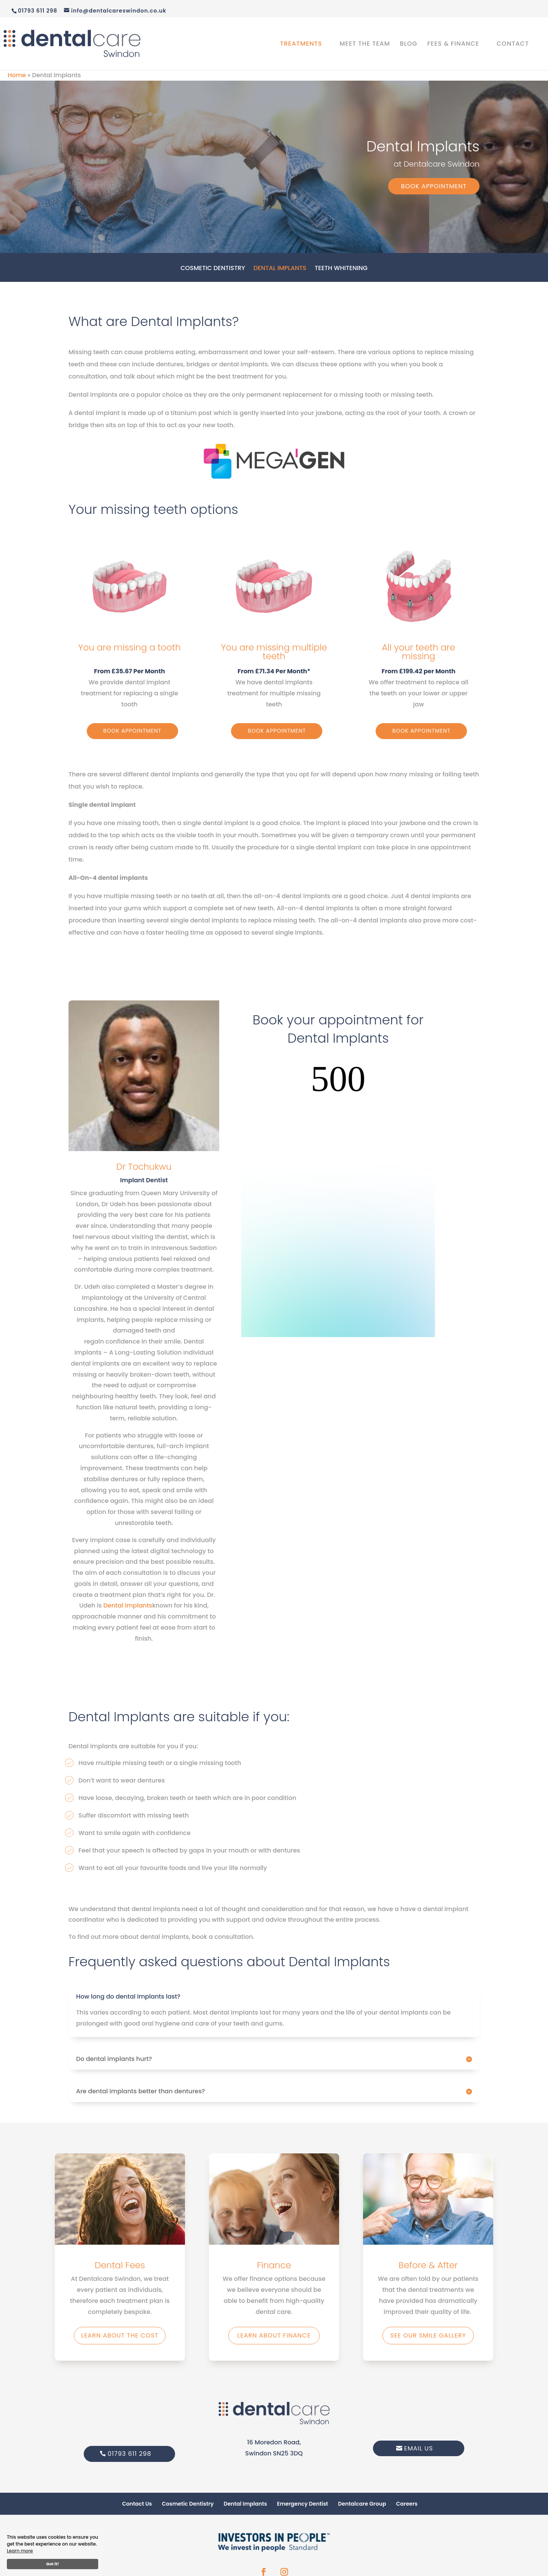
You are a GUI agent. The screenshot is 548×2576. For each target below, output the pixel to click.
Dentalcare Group (362, 2504)
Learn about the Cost (119, 2335)
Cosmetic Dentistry (212, 269)
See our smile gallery (428, 2335)
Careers (406, 2504)
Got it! (52, 2564)
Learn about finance (274, 2335)
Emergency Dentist (302, 2504)
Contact (513, 44)
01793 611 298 (129, 2453)
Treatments (301, 44)
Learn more (20, 2550)
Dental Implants (279, 269)
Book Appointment (434, 186)
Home (17, 75)
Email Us (418, 2448)
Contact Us (137, 2504)
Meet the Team (364, 44)
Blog (408, 44)
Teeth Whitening (341, 269)
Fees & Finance (453, 44)
